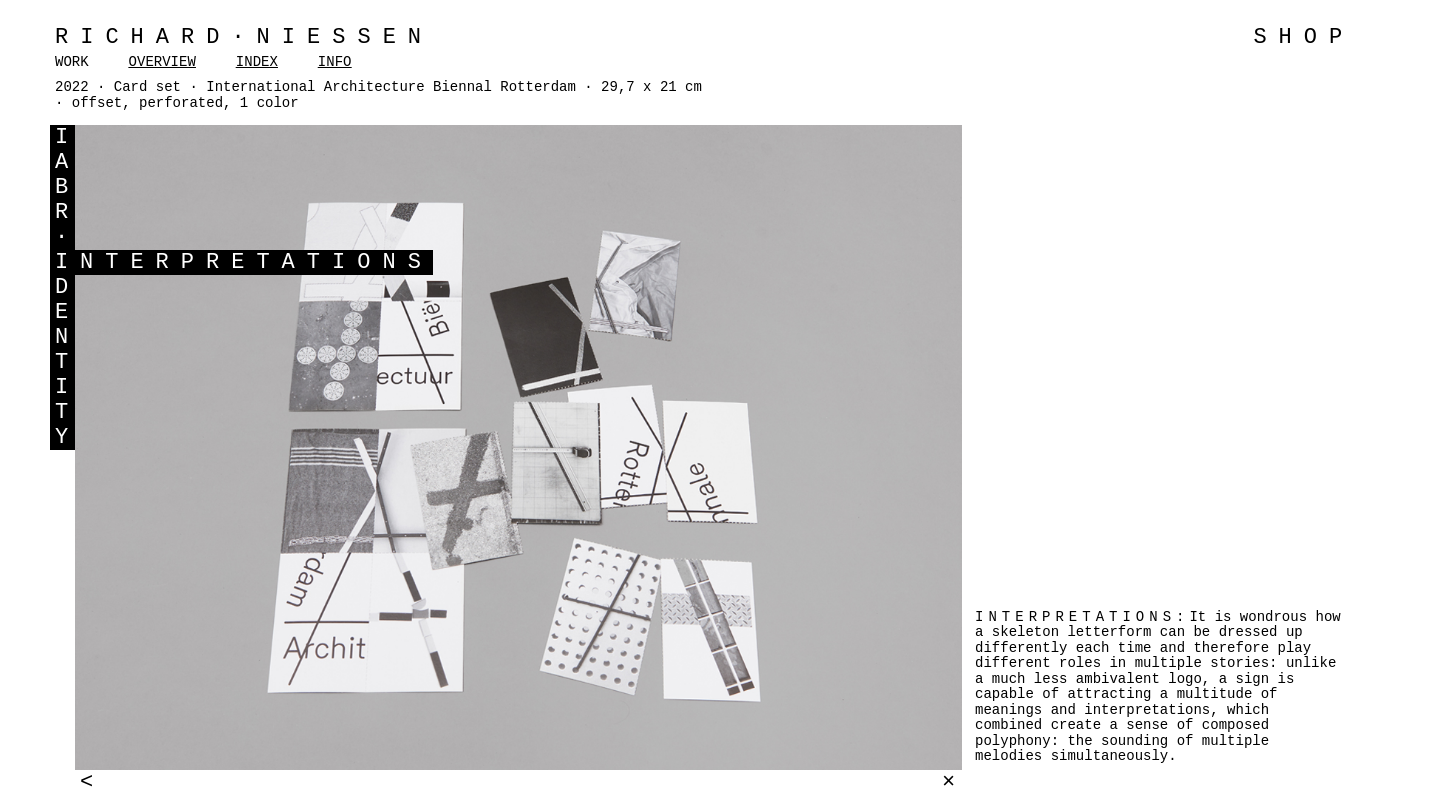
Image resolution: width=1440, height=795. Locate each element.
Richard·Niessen (244, 37)
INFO (335, 62)
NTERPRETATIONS (256, 262)
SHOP (1303, 37)
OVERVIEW (162, 62)
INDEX (257, 62)
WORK (72, 62)
